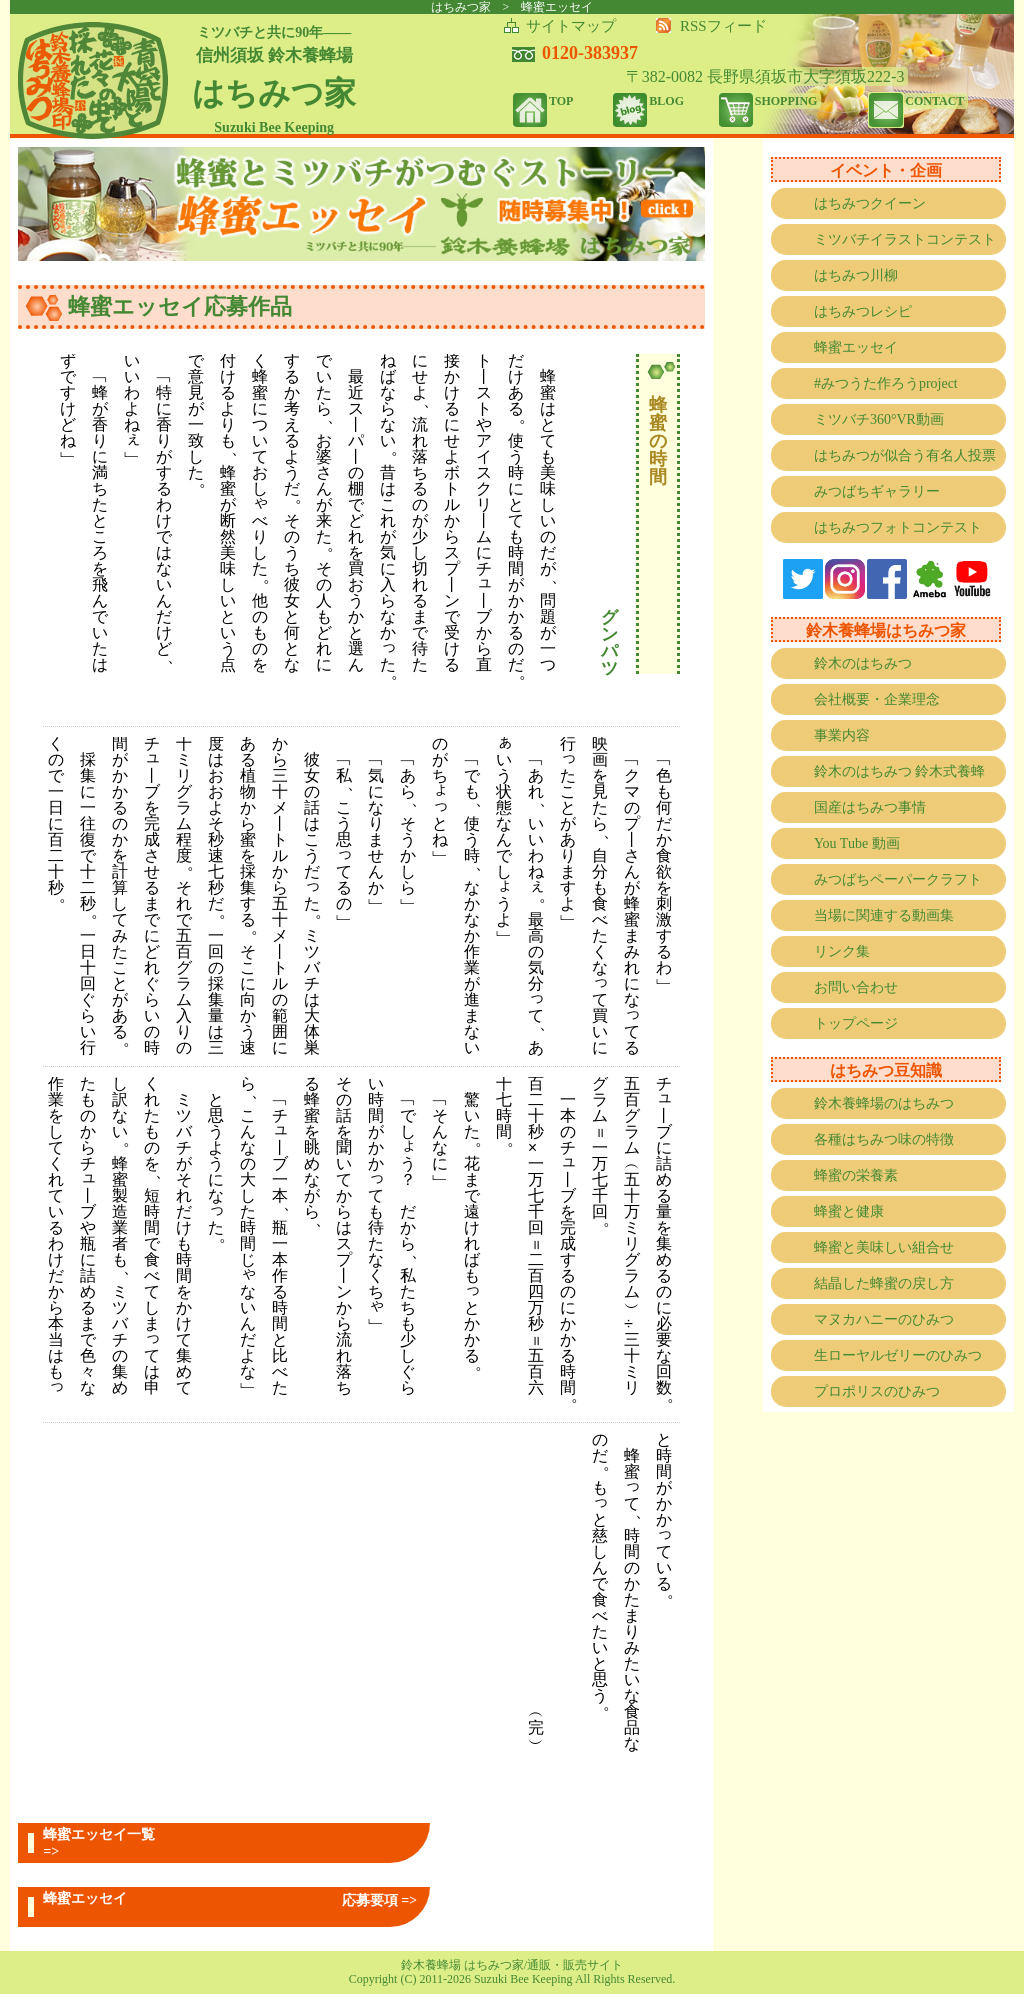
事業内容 (842, 735)
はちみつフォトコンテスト (898, 527)
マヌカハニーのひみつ (884, 1319)
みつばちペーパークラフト (898, 879)
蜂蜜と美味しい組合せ (884, 1247)
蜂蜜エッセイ (856, 347)
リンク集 (842, 951)
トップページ (856, 1023)
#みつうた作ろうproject (886, 383)
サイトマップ (571, 26)
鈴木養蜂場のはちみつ (884, 1103)
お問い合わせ (856, 987)
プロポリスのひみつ (877, 1391)
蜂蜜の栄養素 (856, 1175)
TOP (561, 101)
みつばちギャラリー (877, 491)
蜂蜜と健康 (849, 1211)
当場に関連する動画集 (884, 915)
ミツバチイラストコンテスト (905, 239)
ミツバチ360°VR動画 (879, 419)
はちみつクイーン (870, 203)
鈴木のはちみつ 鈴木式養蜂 (900, 771)
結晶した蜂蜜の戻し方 (884, 1283)
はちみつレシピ (863, 311)
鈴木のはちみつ (863, 663)
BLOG (666, 101)
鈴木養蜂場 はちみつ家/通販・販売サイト (512, 1965)
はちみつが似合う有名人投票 (905, 455)
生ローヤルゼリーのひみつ (898, 1355)
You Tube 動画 (857, 843)
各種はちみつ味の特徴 (884, 1139)
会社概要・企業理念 (877, 699)
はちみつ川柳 (856, 275)
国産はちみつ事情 (870, 807)
